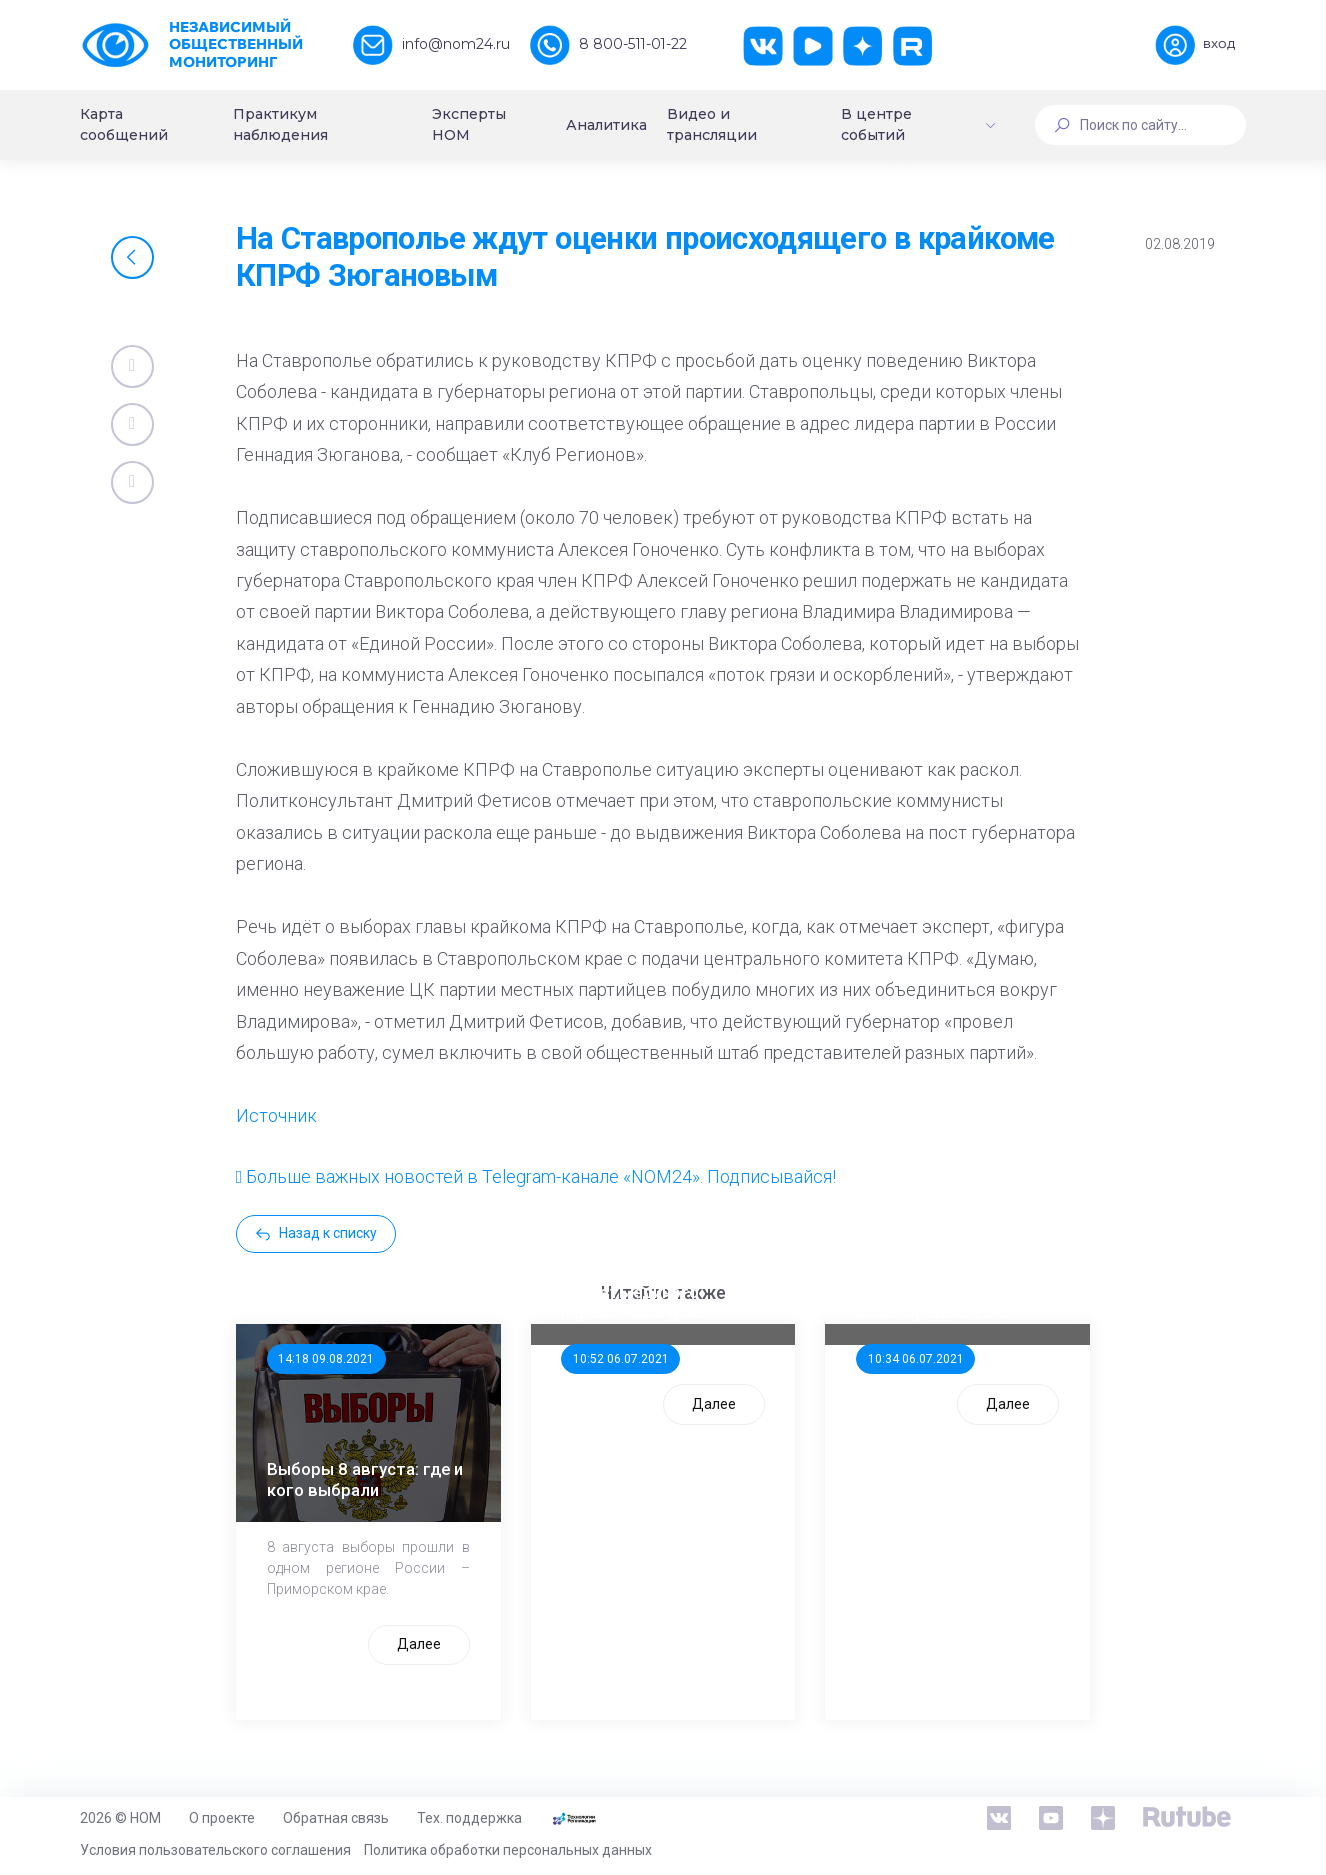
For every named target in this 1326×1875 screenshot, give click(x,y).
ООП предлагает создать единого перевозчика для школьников (630, 1292)
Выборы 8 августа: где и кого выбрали (365, 1479)
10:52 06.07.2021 (621, 1359)
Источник (276, 1115)
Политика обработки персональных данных (508, 1850)
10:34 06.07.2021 (916, 1359)
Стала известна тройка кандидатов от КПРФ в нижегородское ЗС (950, 1292)
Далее (419, 1644)
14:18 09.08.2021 (326, 1359)
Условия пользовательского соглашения (215, 1850)
